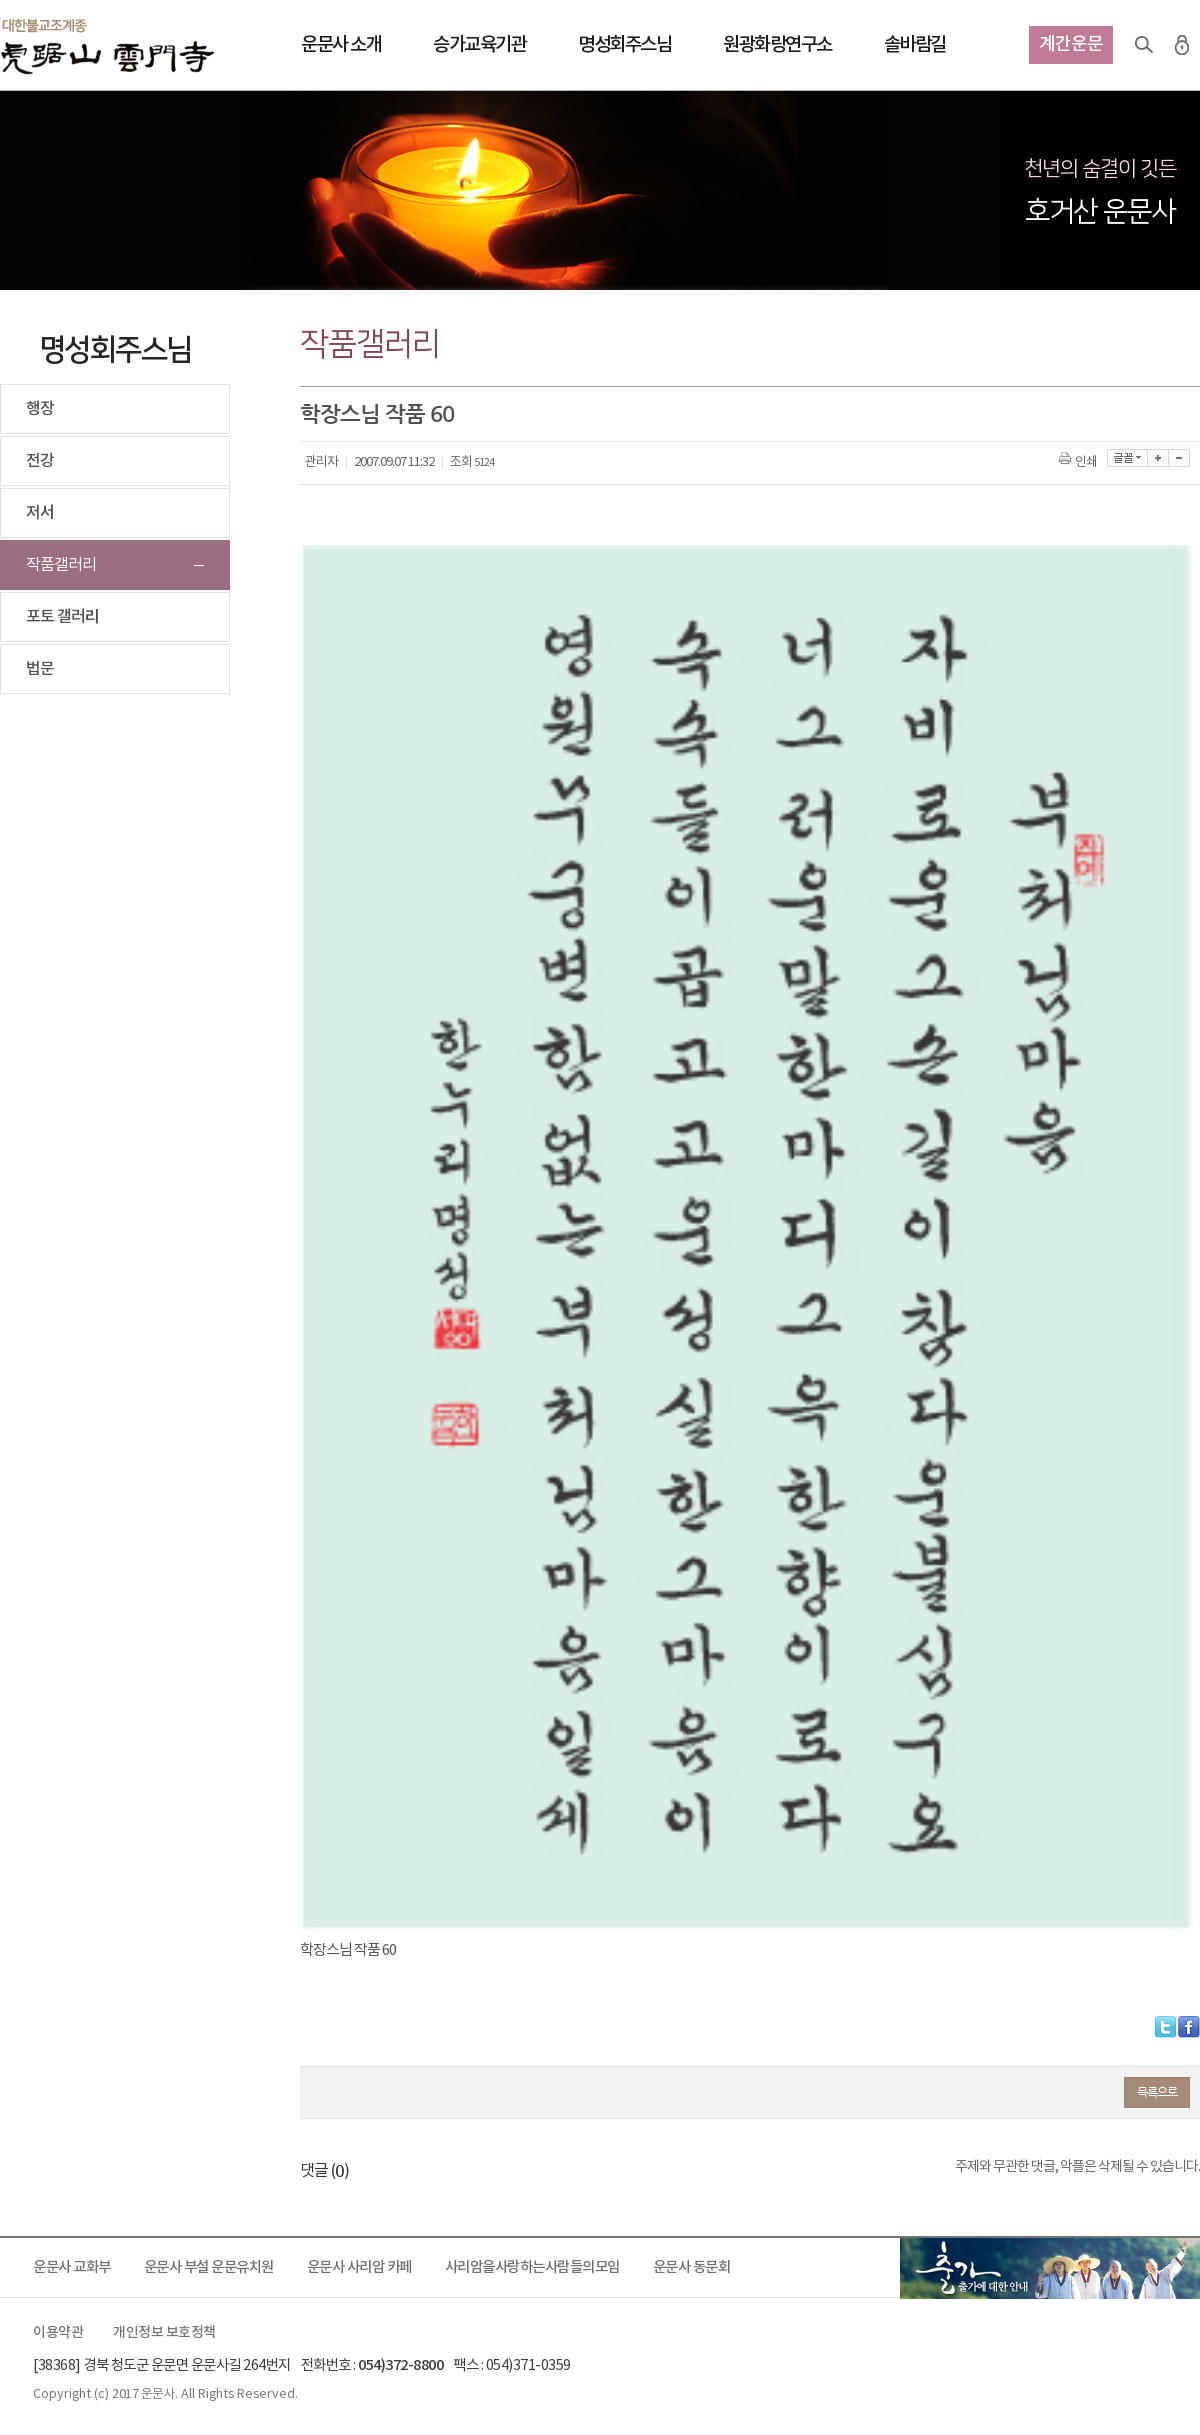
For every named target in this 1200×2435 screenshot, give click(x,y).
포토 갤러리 (62, 617)
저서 (40, 513)
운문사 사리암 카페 (359, 2267)
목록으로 (1157, 2092)
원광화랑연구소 (777, 45)
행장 (40, 409)
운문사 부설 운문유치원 (209, 2267)
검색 (1144, 45)
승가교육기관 (479, 45)
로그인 (1182, 45)
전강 (40, 461)
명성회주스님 (624, 45)
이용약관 (58, 2333)
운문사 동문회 (692, 2267)
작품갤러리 (61, 565)
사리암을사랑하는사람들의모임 (532, 2267)
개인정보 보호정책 (164, 2333)
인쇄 (1079, 462)
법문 (40, 669)
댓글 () (324, 2171)
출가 (1050, 2268)
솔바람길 (915, 45)
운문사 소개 (341, 45)
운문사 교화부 (72, 2267)
